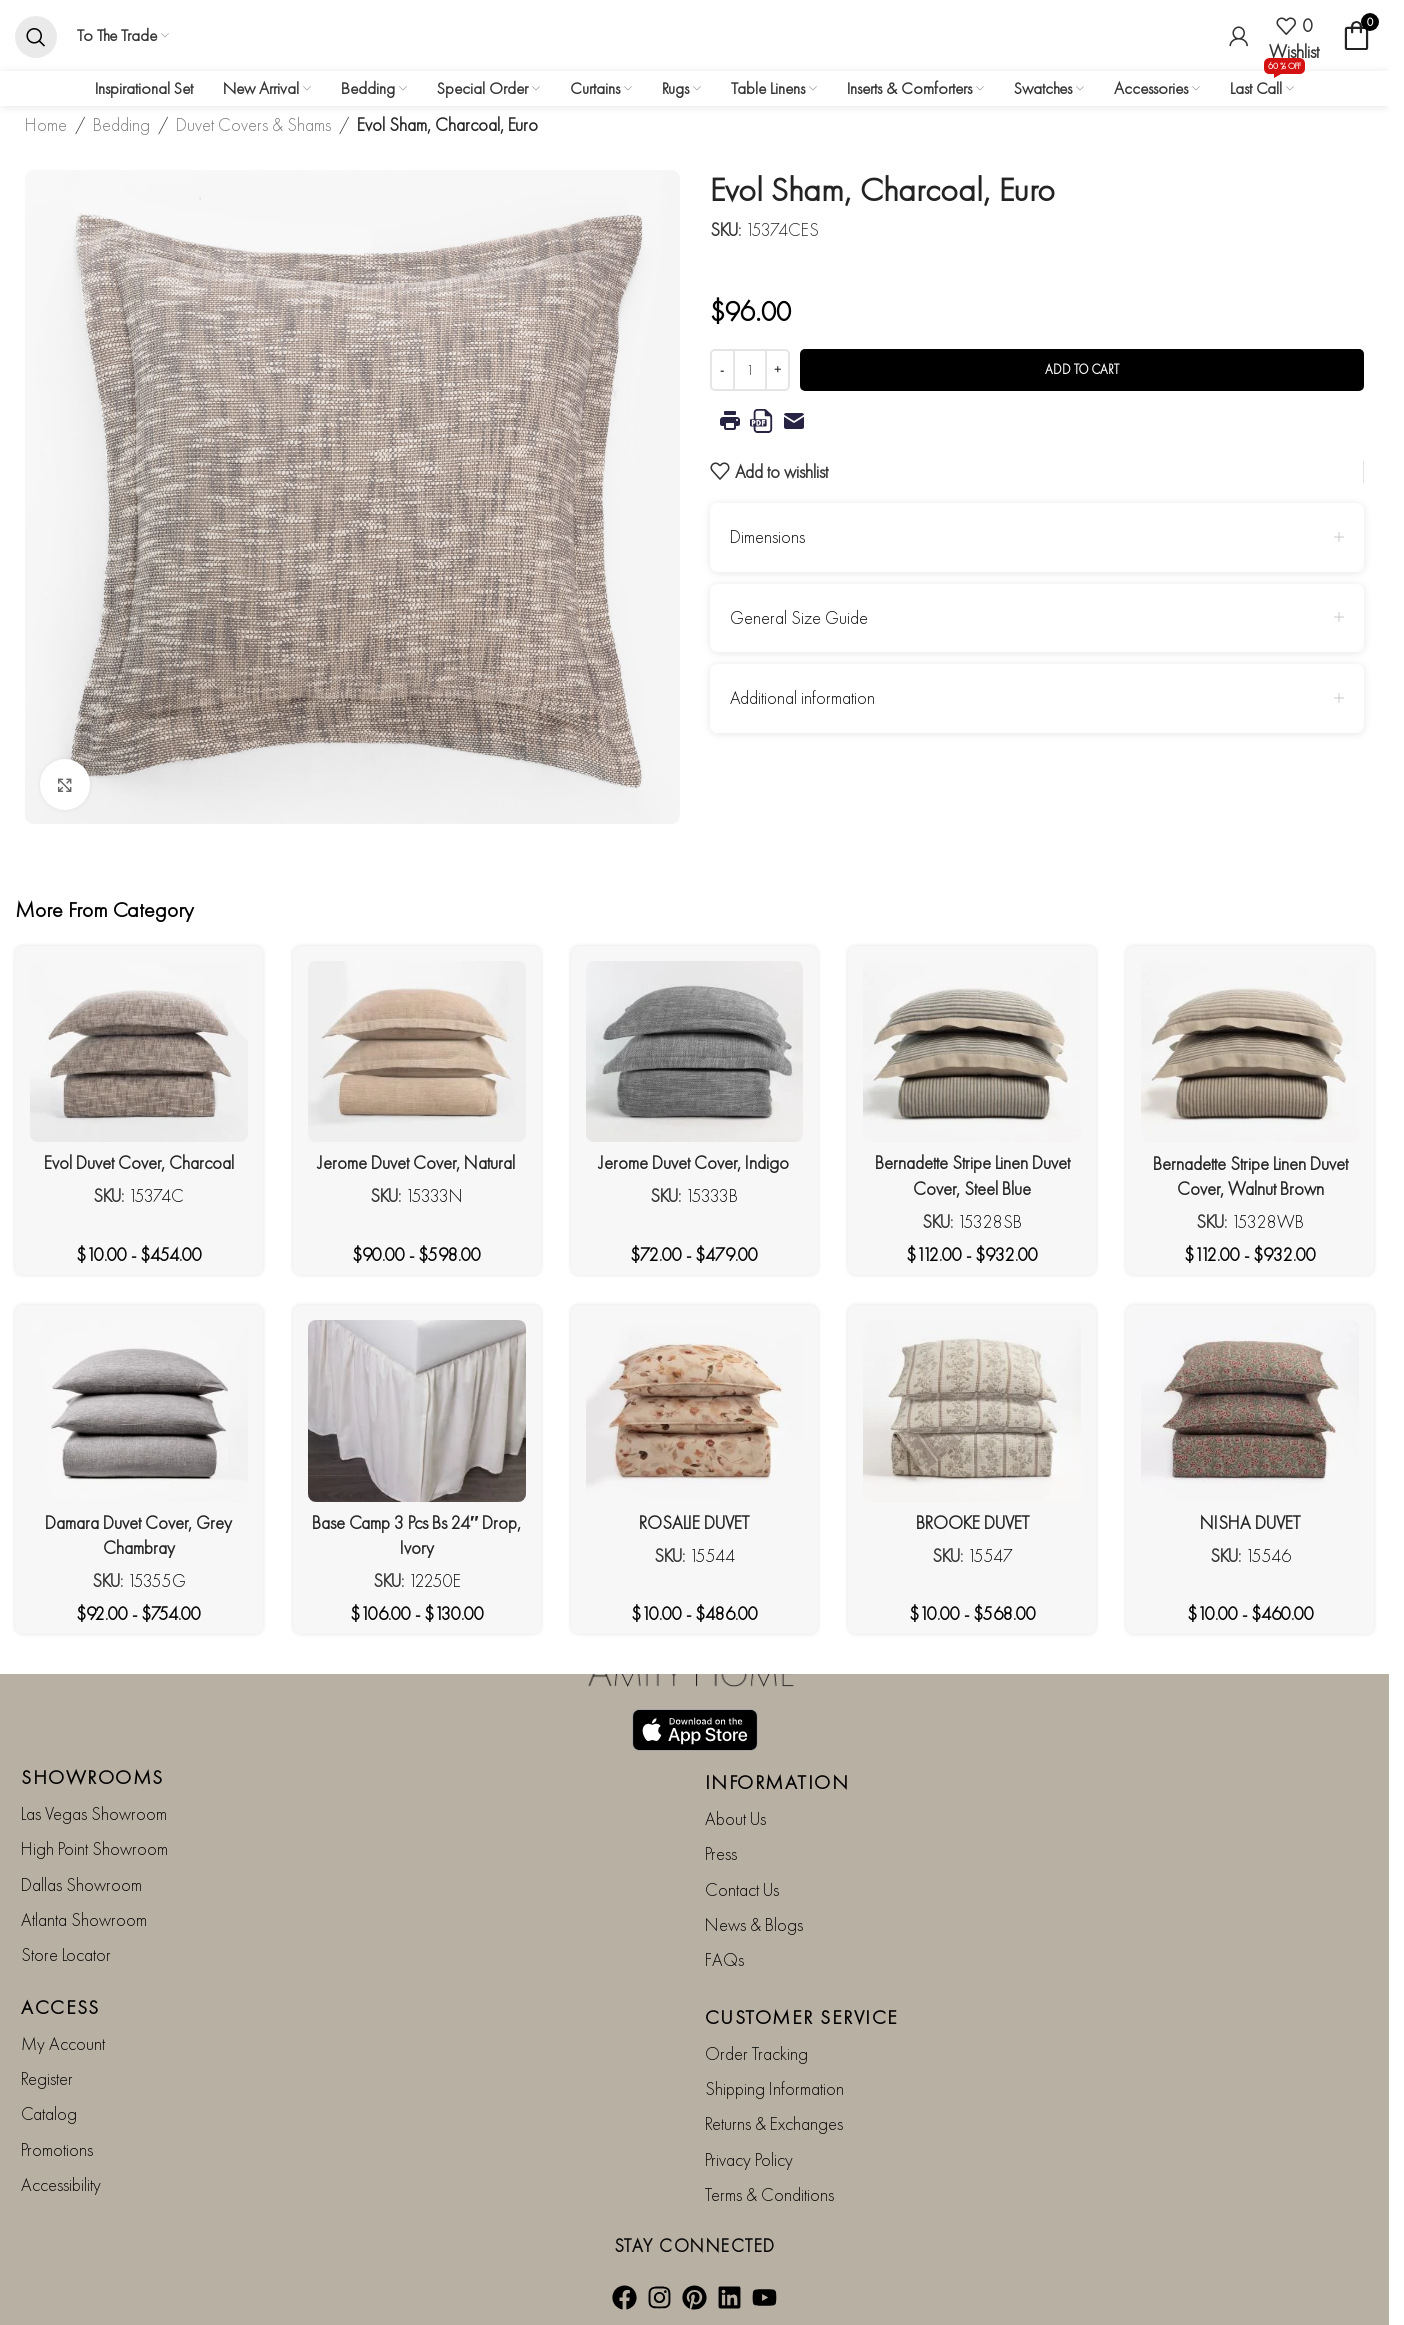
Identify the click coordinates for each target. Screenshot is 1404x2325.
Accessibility (61, 2184)
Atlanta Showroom (84, 1918)
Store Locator (66, 1954)
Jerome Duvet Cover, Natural (416, 1162)
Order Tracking (756, 2052)
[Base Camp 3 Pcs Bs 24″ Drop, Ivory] (417, 1410)
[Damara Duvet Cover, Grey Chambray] (139, 1410)
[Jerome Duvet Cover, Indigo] (695, 1051)
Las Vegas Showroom (94, 1812)
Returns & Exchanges (774, 2123)
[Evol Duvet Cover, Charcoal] (139, 1051)
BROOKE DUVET (972, 1522)
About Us (735, 1817)
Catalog (49, 2113)
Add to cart (1082, 369)
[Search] (36, 36)
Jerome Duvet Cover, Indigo (694, 1162)
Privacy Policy (749, 2158)
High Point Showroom (94, 1848)
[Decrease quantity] (722, 370)
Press (721, 1853)
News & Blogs (754, 1923)
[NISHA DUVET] (1250, 1411)
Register (47, 2078)
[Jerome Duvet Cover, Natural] (417, 1051)
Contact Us (742, 1888)
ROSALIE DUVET (694, 1522)
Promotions (57, 2148)
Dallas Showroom (81, 1883)
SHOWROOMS (92, 1776)
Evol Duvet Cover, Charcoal (139, 1162)
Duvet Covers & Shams (253, 124)
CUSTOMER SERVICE (802, 2016)
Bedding (121, 124)
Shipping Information (774, 2088)
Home (46, 124)
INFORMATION (777, 1781)
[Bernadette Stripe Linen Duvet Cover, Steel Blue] (972, 1051)
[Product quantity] (750, 370)
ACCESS (60, 2006)
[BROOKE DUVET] (972, 1410)
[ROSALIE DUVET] (695, 1410)
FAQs (724, 1959)
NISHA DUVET (1250, 1522)
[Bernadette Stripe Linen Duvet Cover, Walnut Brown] (1250, 1052)
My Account (63, 2042)
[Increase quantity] (777, 370)
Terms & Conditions (769, 2194)
